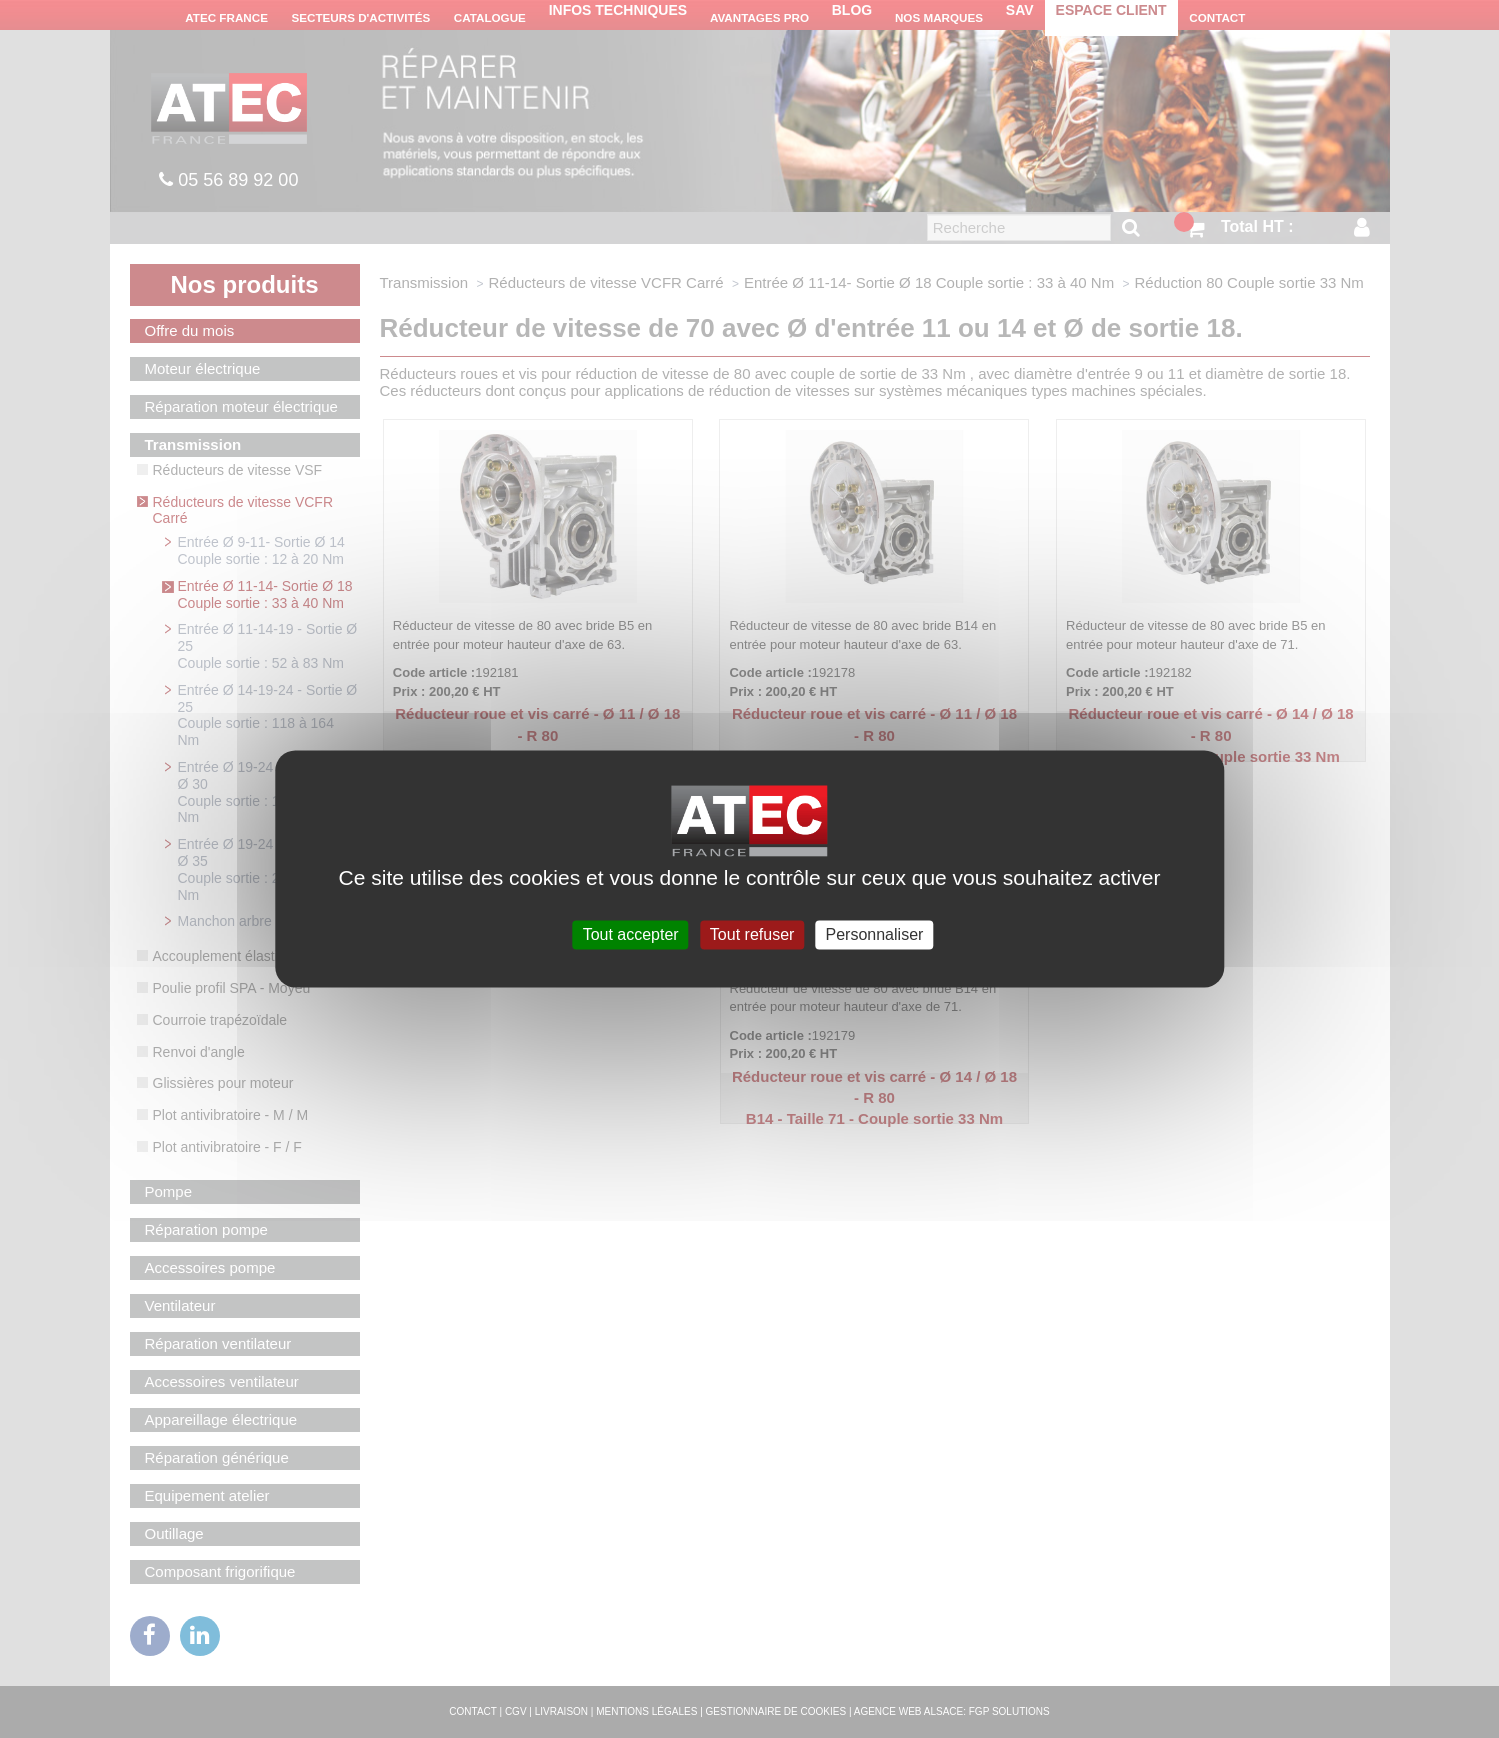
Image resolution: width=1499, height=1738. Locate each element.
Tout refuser (752, 934)
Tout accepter (631, 934)
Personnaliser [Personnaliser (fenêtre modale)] (875, 934)
